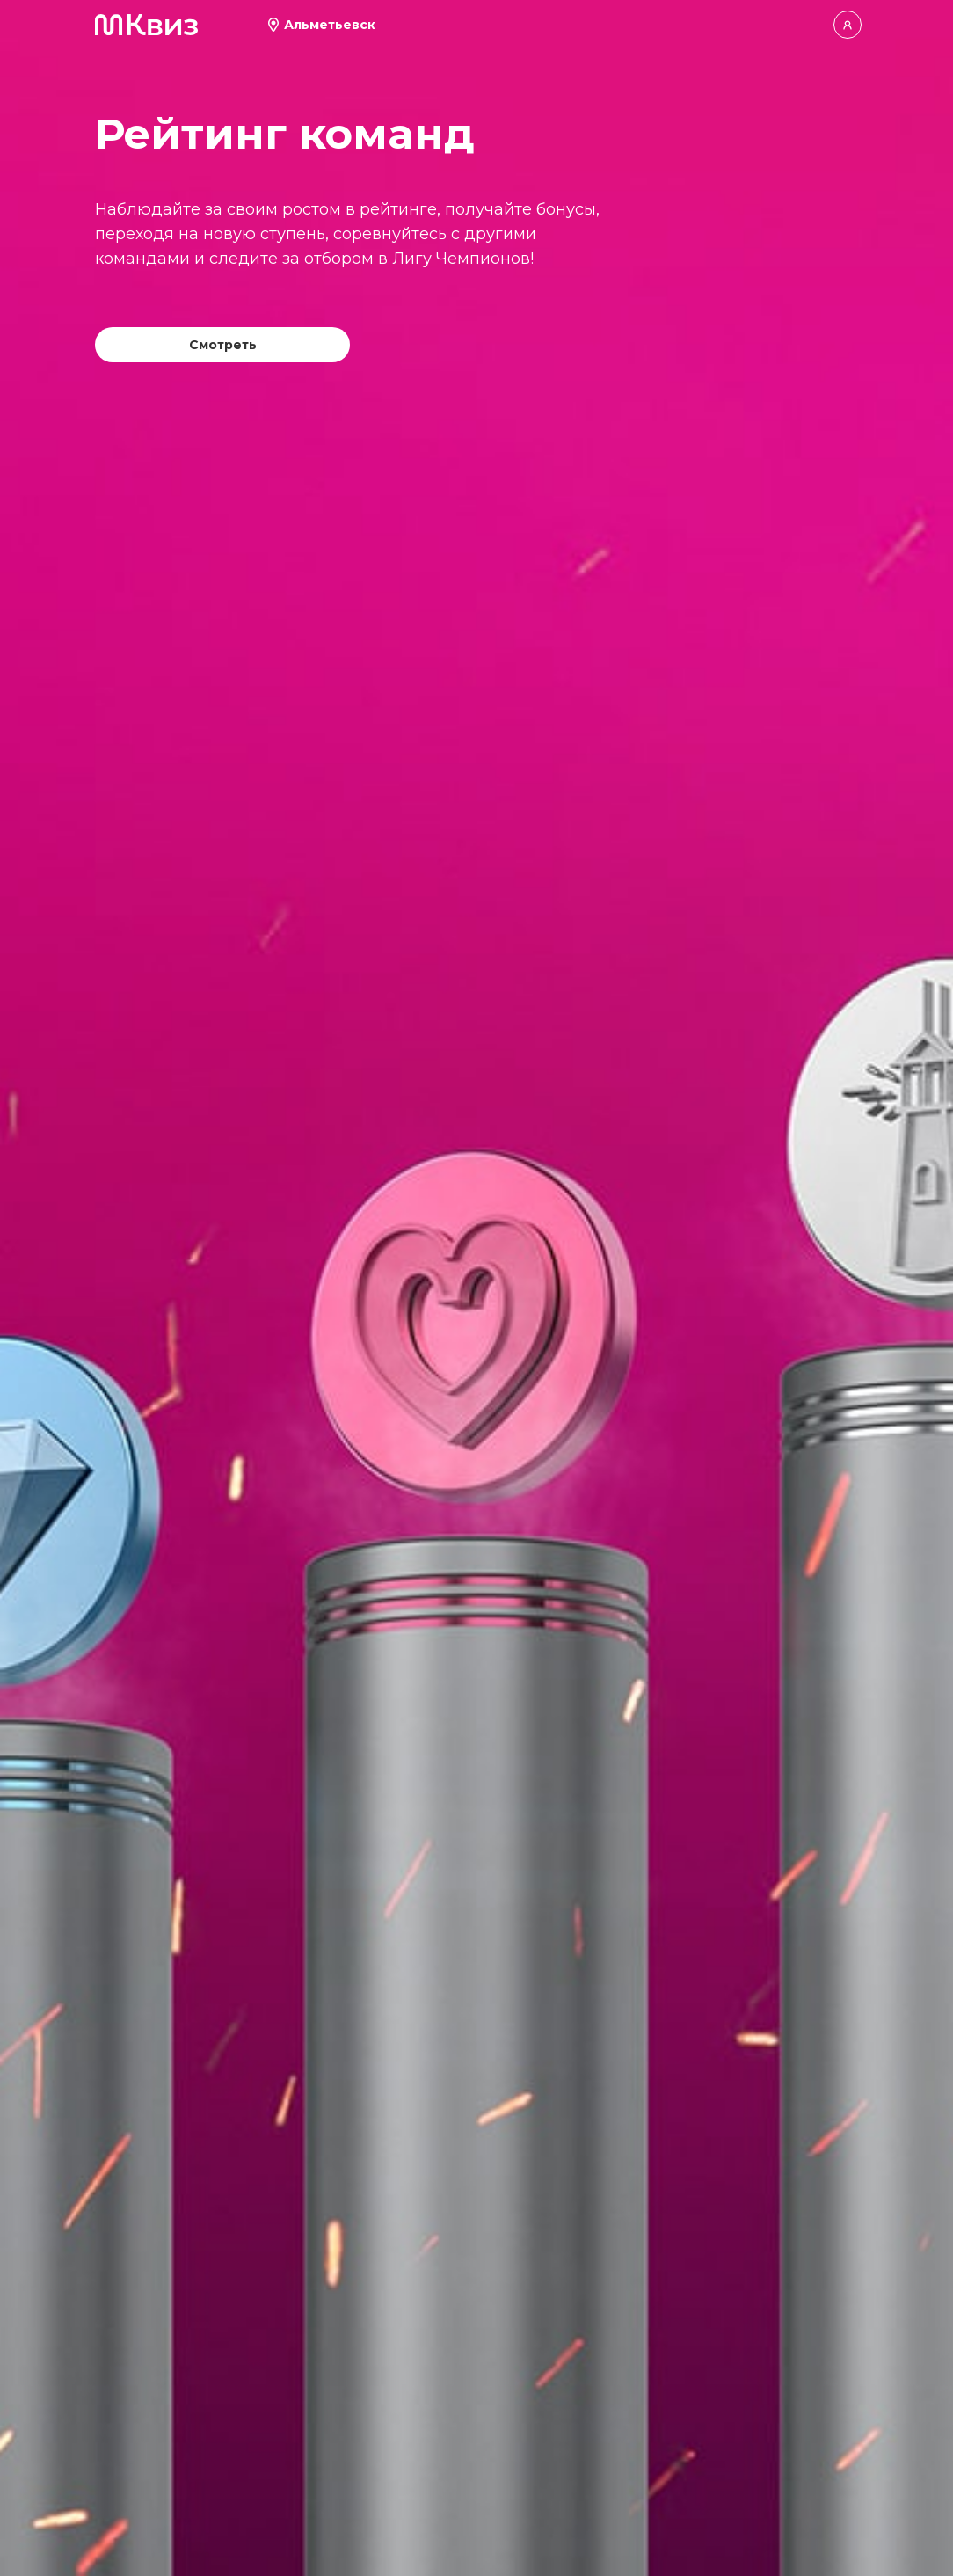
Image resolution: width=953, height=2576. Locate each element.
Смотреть (223, 345)
